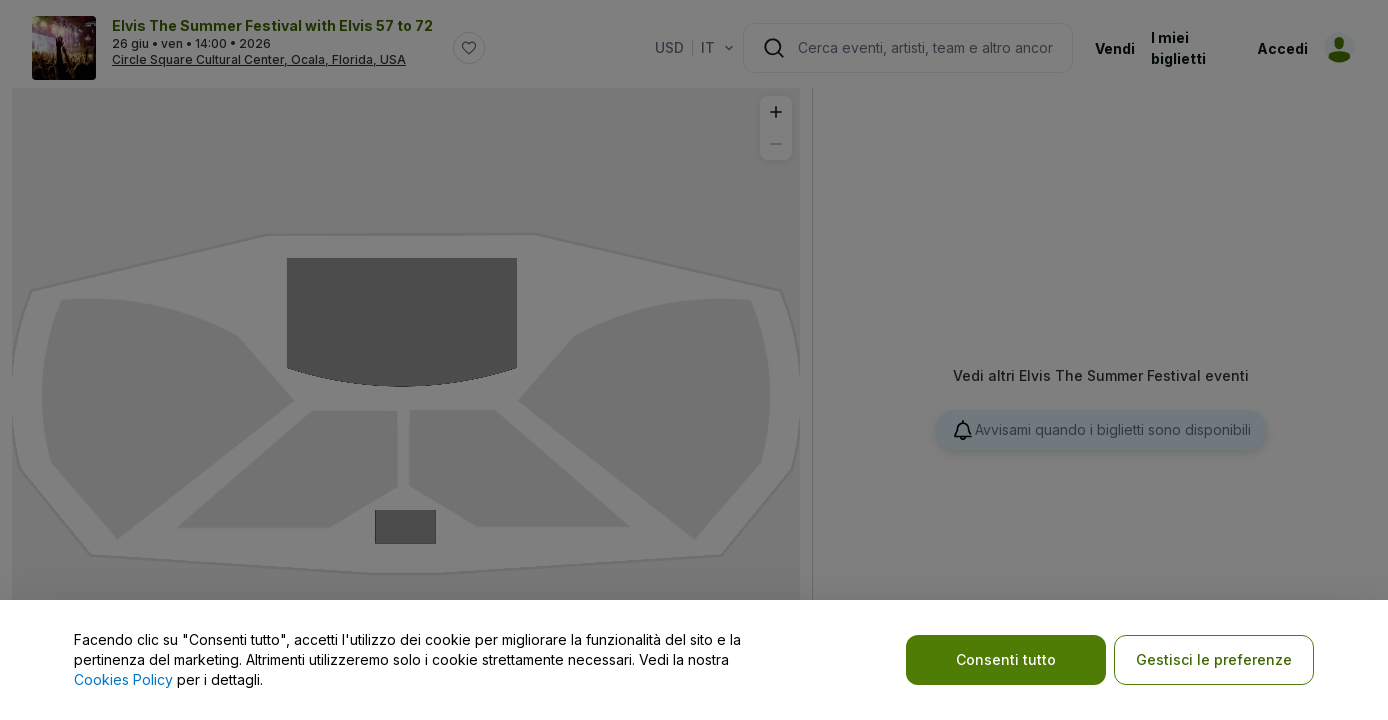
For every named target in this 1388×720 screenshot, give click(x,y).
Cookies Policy (123, 679)
